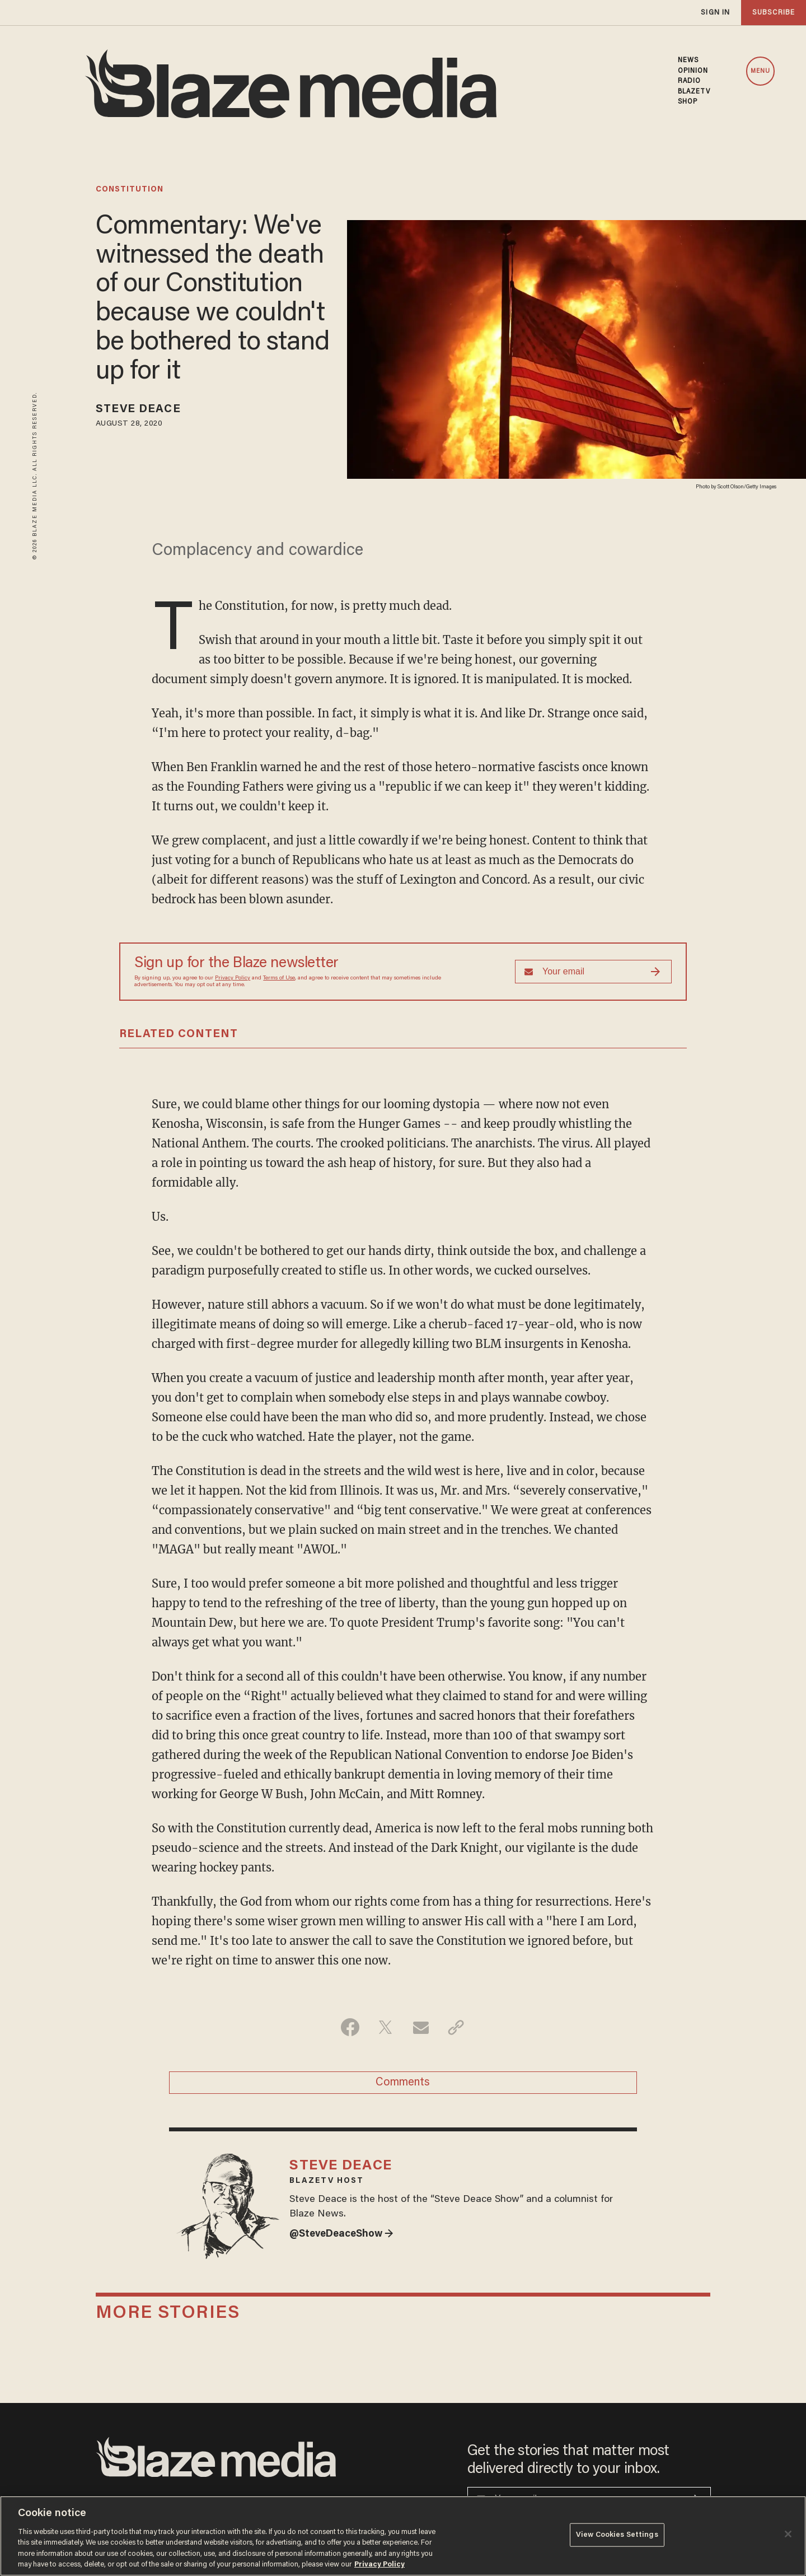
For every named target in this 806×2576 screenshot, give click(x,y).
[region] (403, 2536)
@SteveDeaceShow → (341, 2234)
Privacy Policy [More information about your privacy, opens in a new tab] (379, 2564)
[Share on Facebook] (350, 2027)
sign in (715, 12)
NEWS (688, 60)
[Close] (788, 2534)
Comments (403, 2082)
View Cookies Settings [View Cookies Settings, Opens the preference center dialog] (617, 2534)
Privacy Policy (232, 978)
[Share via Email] (420, 2027)
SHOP (687, 102)
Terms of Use (279, 978)
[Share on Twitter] (385, 2027)
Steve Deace (138, 409)
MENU (760, 71)
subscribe (773, 12)
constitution (129, 190)
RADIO (689, 81)
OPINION (693, 71)
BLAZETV (694, 91)
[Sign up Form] (593, 971)
